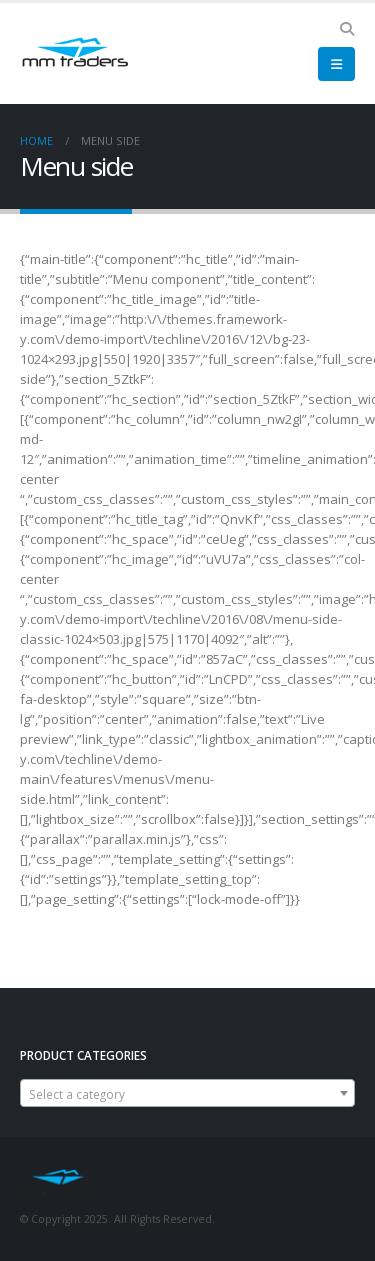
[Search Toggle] (346, 29)
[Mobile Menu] (336, 64)
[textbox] (187, 1094)
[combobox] (187, 1093)
